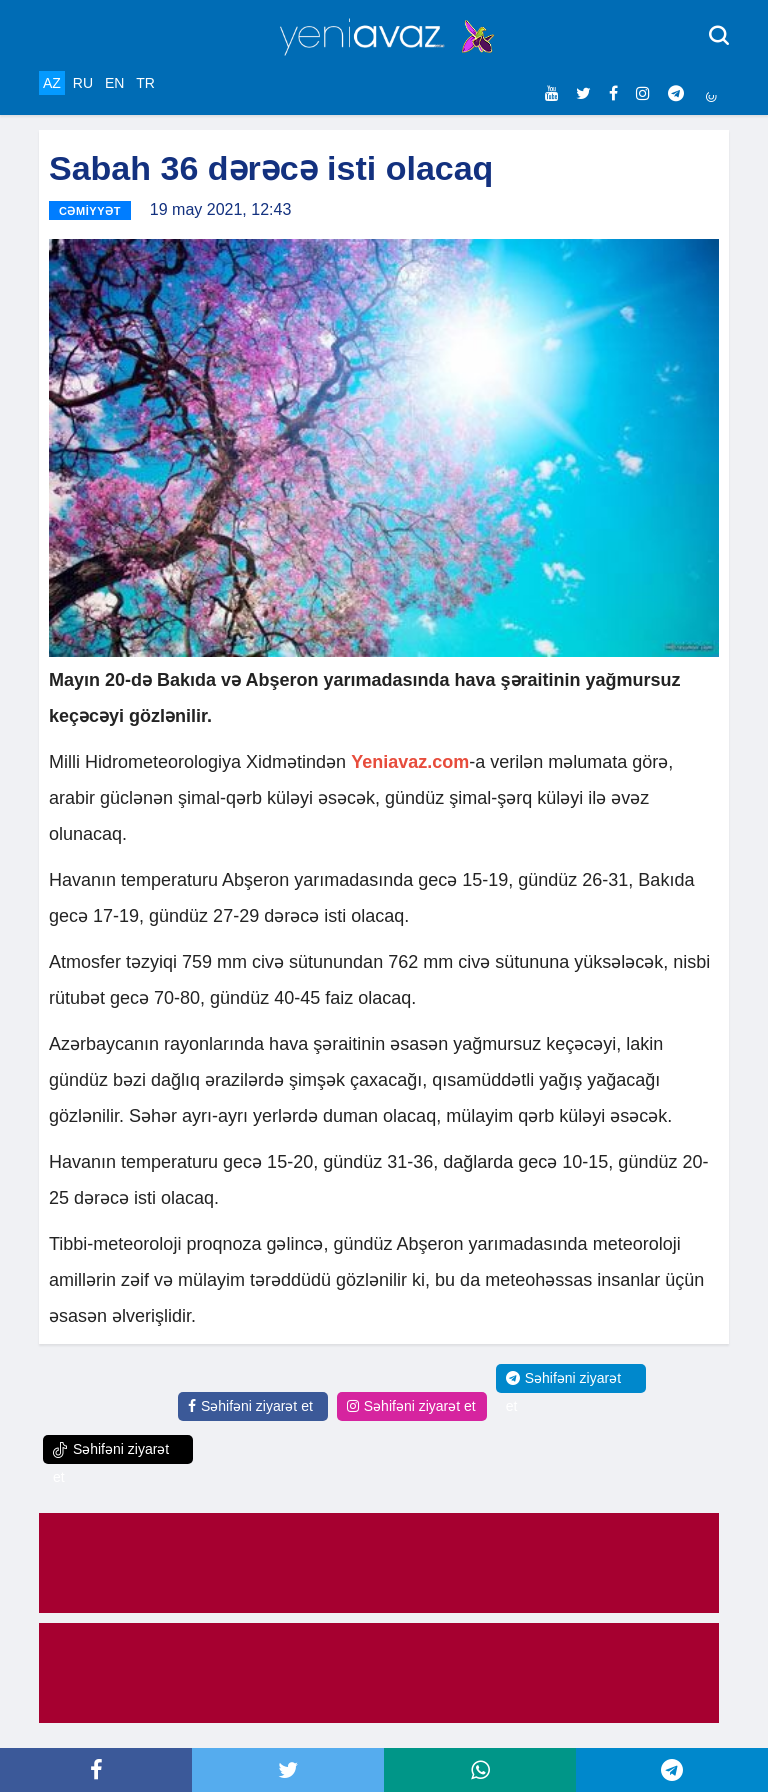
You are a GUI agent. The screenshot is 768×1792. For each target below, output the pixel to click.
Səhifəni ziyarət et (250, 1406)
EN (114, 83)
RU (83, 83)
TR (145, 83)
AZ (52, 83)
